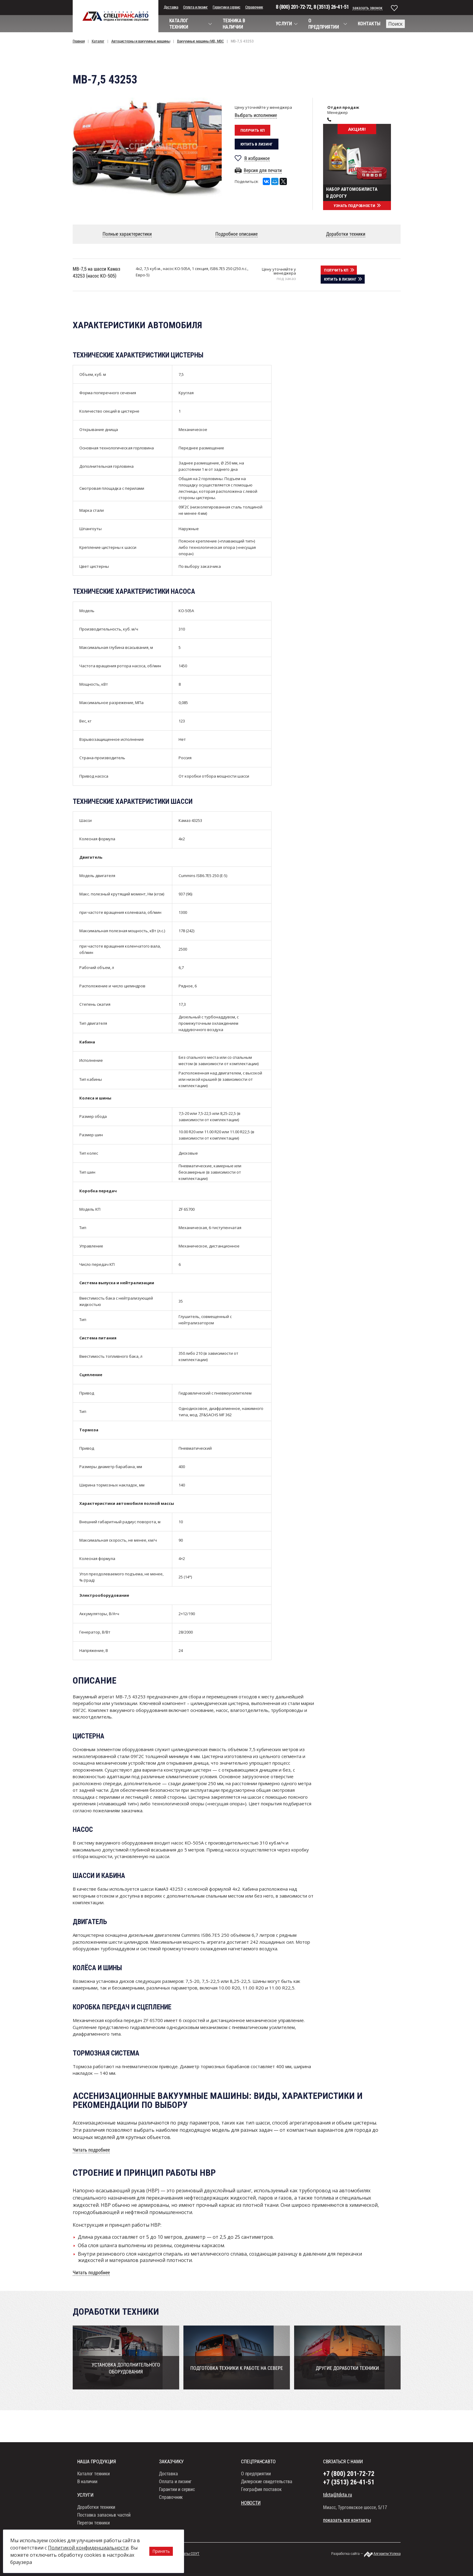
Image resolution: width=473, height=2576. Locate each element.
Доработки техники (96, 2518)
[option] (147, 147)
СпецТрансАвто (115, 16)
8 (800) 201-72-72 (293, 7)
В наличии (87, 2492)
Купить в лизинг (256, 144)
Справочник (254, 7)
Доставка (171, 7)
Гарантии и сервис (226, 7)
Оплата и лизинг (195, 7)
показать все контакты (347, 2531)
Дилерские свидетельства (266, 2492)
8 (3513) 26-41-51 (331, 7)
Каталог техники (93, 2484)
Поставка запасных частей (104, 2526)
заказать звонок (367, 8)
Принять (161, 2551)
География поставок (261, 2500)
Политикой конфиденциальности (88, 2547)
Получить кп (252, 130)
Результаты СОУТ (184, 2564)
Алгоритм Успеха (387, 2564)
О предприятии (256, 2484)
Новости (251, 2514)
